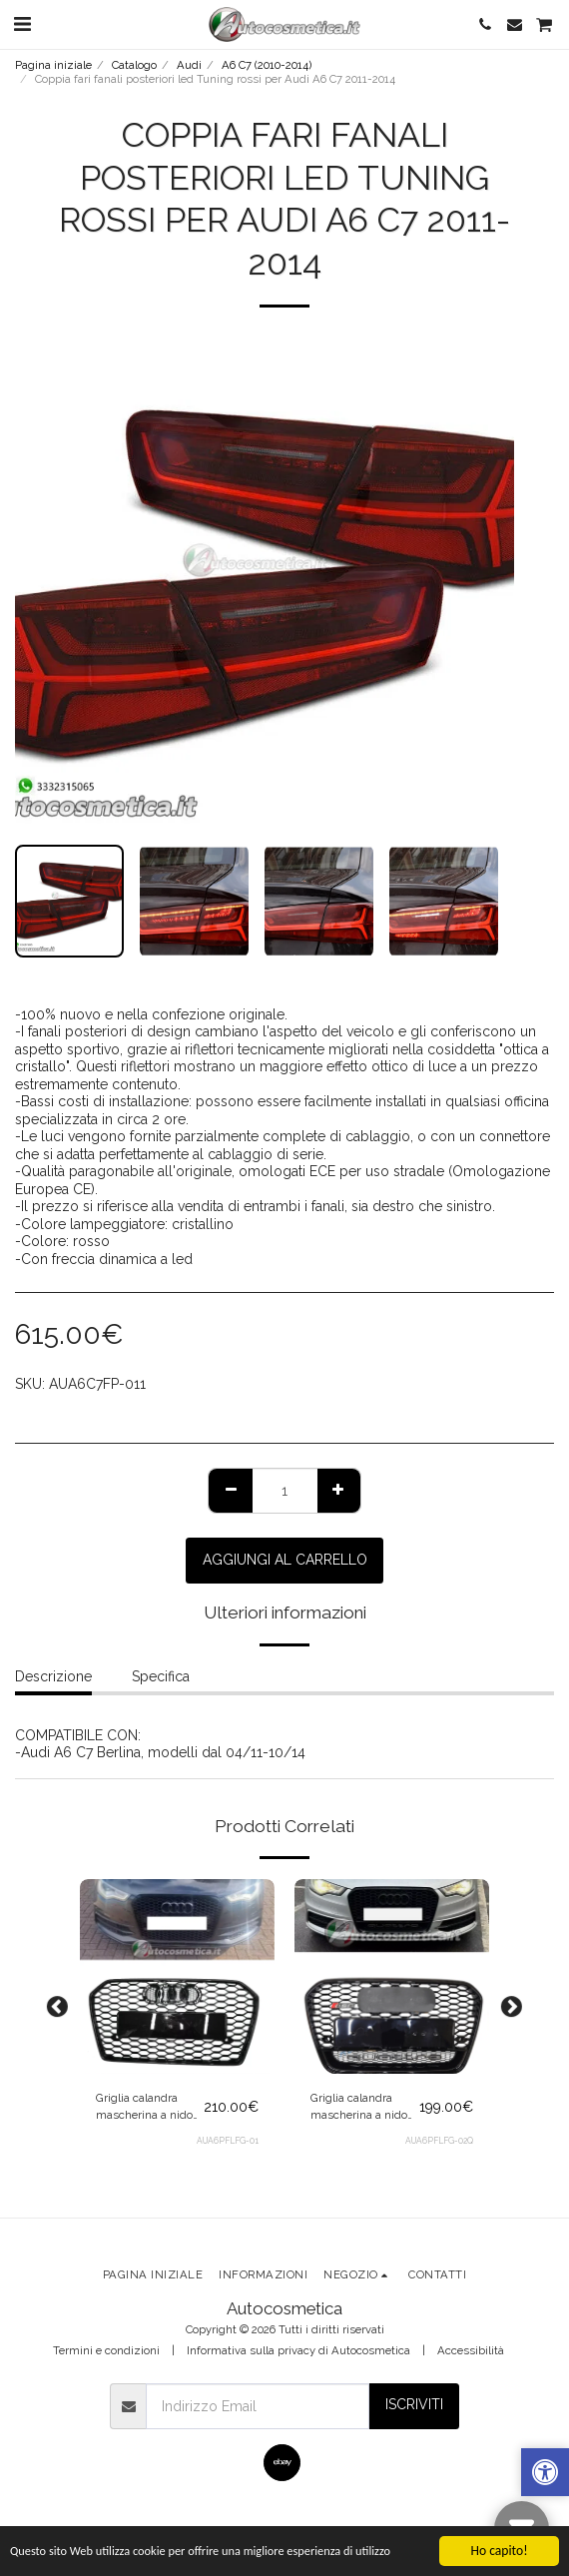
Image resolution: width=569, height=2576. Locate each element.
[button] (22, 24)
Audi (189, 65)
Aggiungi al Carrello (285, 1560)
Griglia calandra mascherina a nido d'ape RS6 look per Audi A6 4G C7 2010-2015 (149, 2107)
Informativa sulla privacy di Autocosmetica (298, 2350)
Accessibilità (470, 2350)
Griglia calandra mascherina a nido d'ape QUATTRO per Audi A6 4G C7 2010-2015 (363, 2107)
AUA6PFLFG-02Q (439, 2141)
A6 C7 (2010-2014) (266, 65)
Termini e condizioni (106, 2350)
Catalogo (134, 65)
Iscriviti (414, 2404)
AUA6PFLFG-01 (228, 2141)
